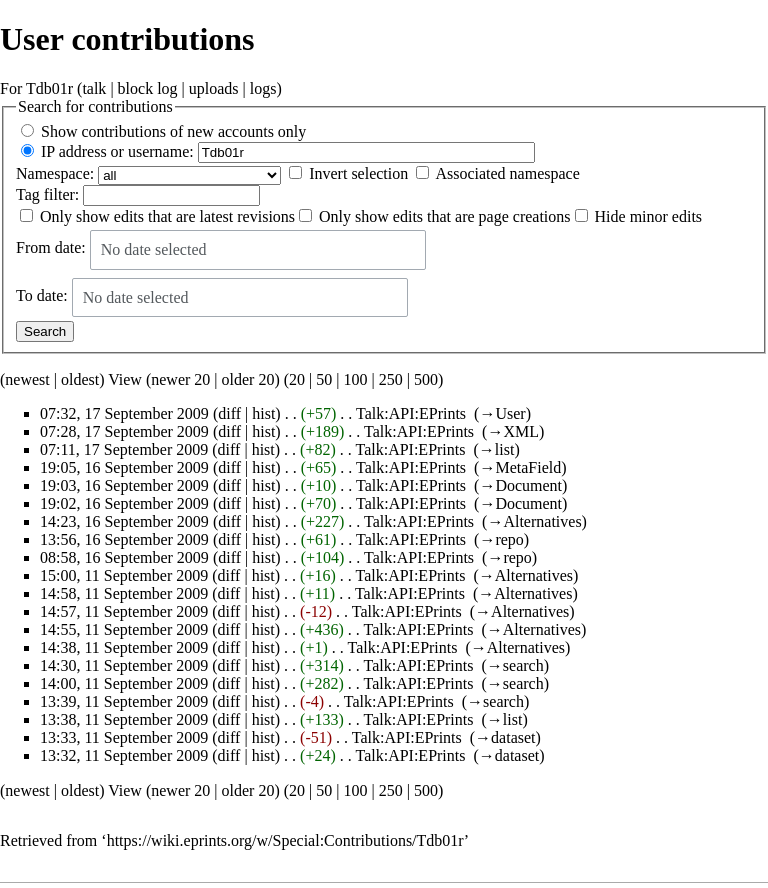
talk (94, 88)
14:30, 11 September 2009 (124, 665)
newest (27, 379)
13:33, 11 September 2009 (124, 737)
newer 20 (180, 379)
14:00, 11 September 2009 (124, 683)
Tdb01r (49, 88)
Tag (28, 194)
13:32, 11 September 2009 (124, 755)
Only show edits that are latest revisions (167, 216)
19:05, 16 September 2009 (124, 467)
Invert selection (358, 173)
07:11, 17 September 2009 (124, 449)
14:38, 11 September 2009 (124, 647)
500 (426, 379)
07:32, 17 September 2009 (124, 413)
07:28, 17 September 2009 (124, 431)
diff (229, 413)
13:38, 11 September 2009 (124, 719)
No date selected (154, 249)
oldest (80, 379)
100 (355, 379)
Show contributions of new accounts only (173, 131)
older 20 (248, 379)
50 (324, 379)
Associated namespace (507, 173)
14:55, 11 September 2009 (124, 629)
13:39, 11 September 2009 (124, 701)
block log (148, 88)
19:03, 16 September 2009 (124, 485)
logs (263, 88)
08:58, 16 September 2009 (124, 557)
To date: (42, 295)
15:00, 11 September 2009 (124, 575)
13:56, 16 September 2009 (124, 539)
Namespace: (55, 173)
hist (263, 413)
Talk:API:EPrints (411, 413)
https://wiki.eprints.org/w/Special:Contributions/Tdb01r (285, 840)
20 (297, 379)
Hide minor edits (649, 216)
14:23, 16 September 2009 (124, 521)
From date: (51, 248)
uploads (214, 88)
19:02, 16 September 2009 (124, 503)
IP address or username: (117, 151)
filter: (47, 194)
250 (391, 379)
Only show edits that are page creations (444, 216)
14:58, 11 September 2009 (124, 593)
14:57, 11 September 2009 (124, 611)
